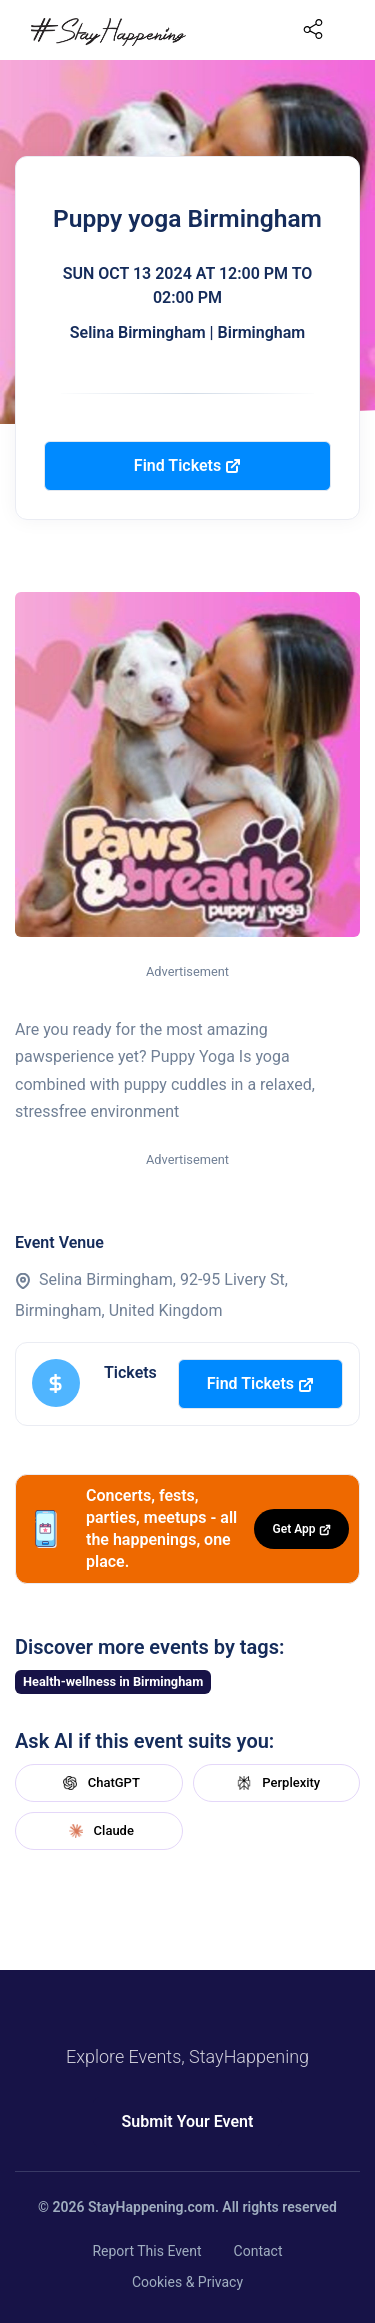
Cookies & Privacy (187, 2282)
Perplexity (276, 1783)
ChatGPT (99, 1783)
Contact (258, 2251)
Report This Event (146, 2251)
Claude (99, 1831)
